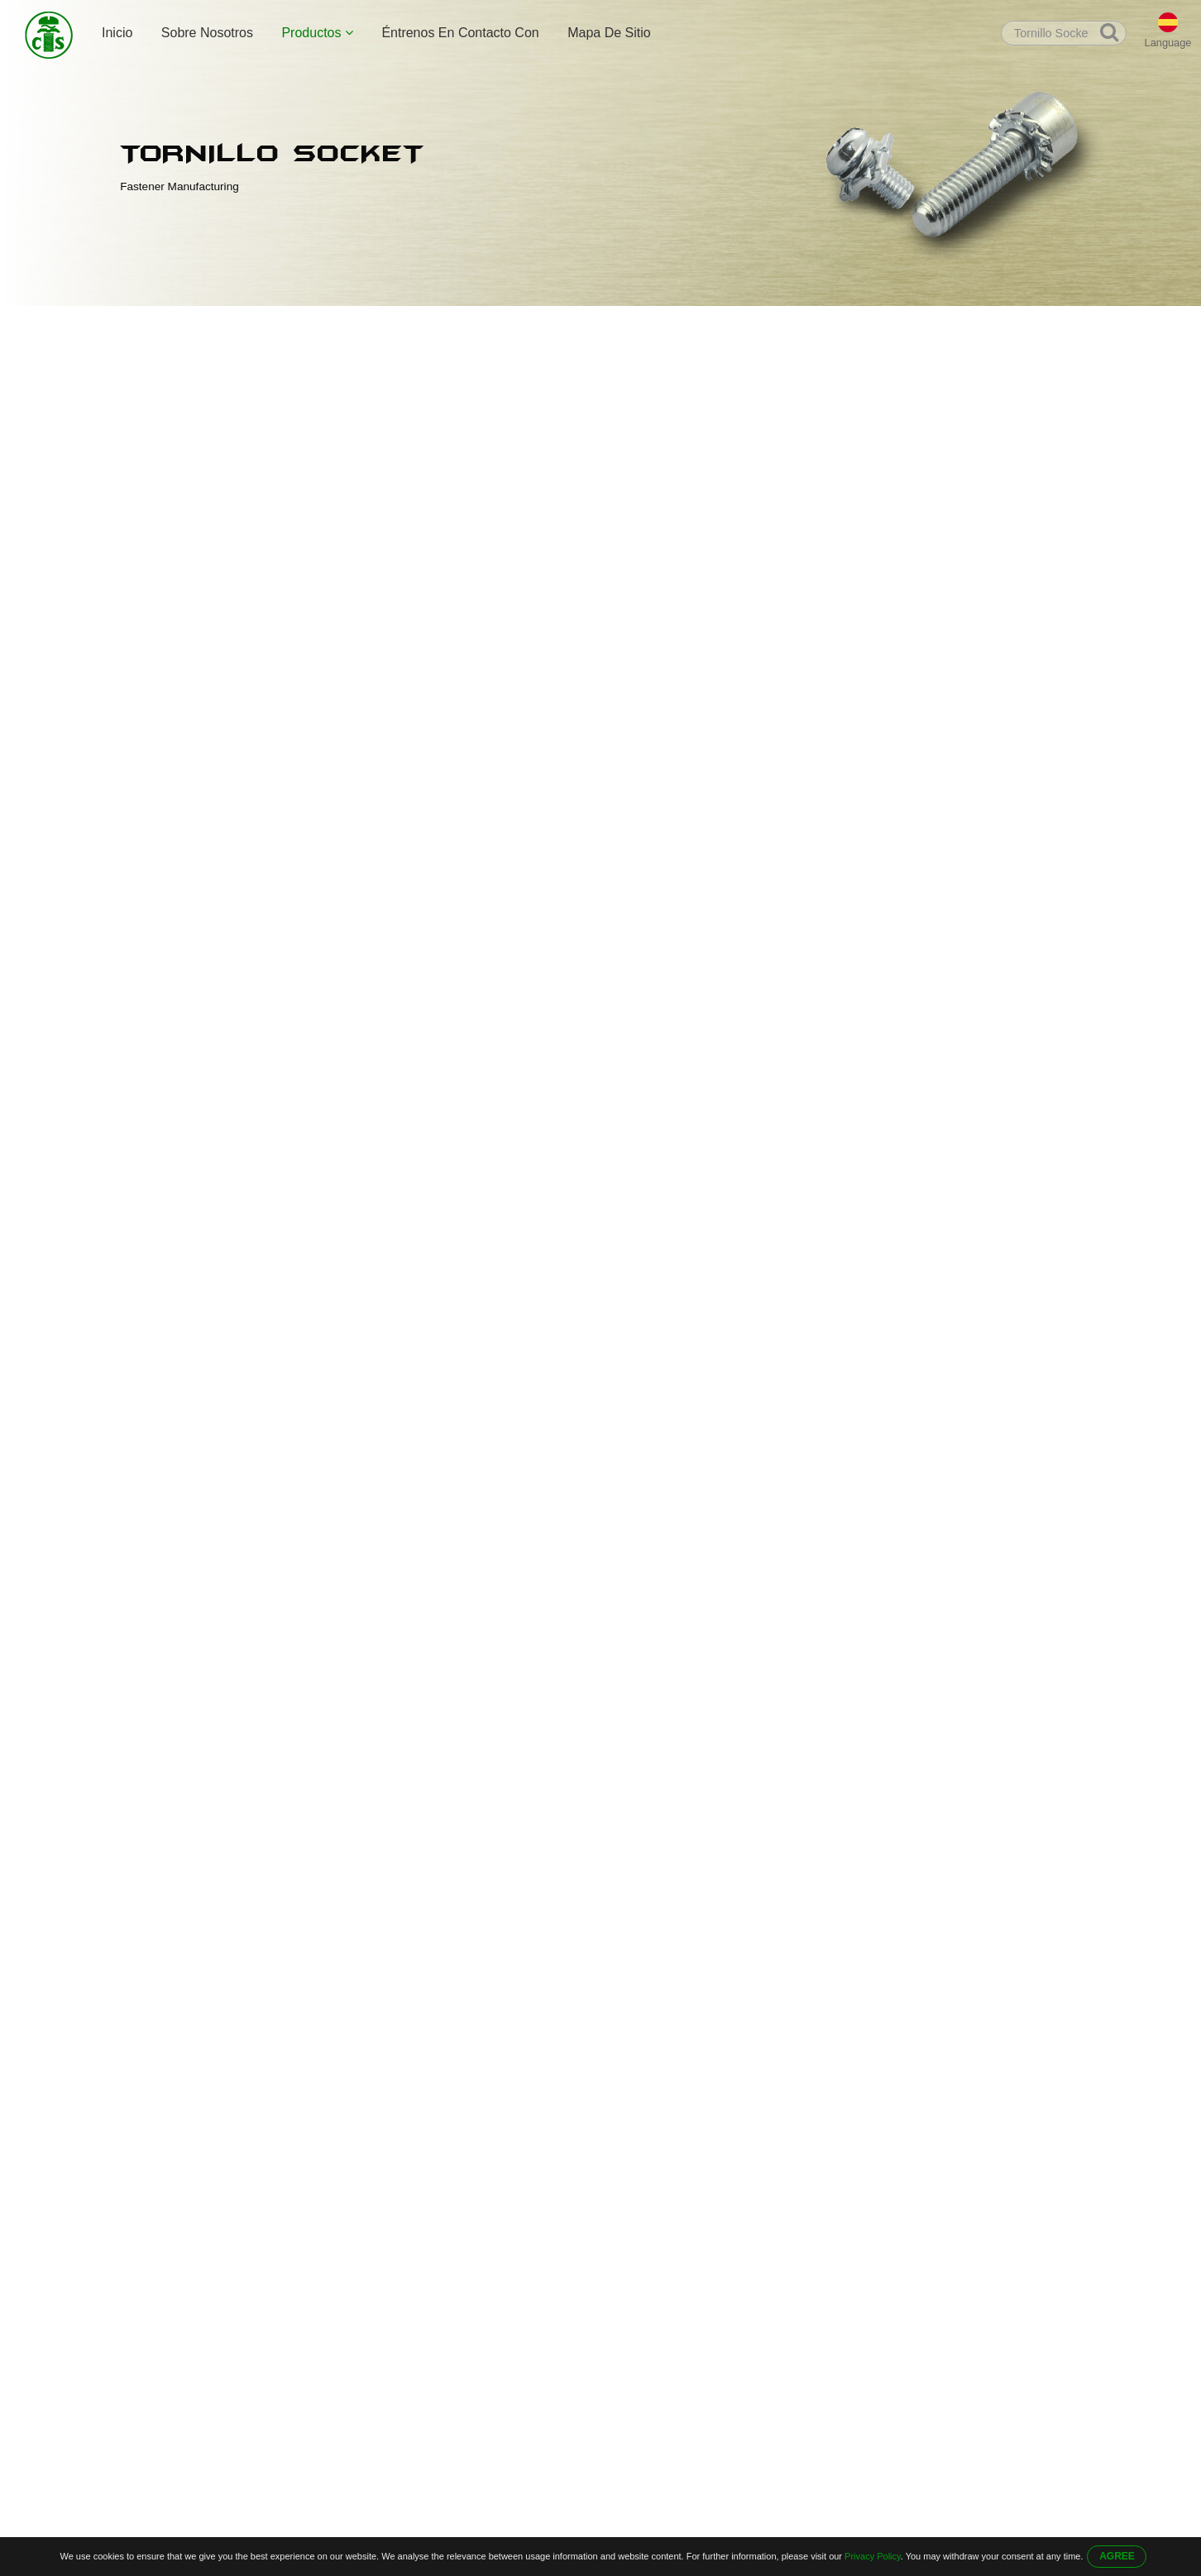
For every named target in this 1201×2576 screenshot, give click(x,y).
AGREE (1117, 2556)
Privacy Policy (873, 2556)
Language (1168, 42)
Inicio (117, 33)
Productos (316, 33)
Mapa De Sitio (609, 33)
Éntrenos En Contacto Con (459, 33)
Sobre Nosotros (207, 33)
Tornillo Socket (386, 324)
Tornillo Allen (298, 324)
